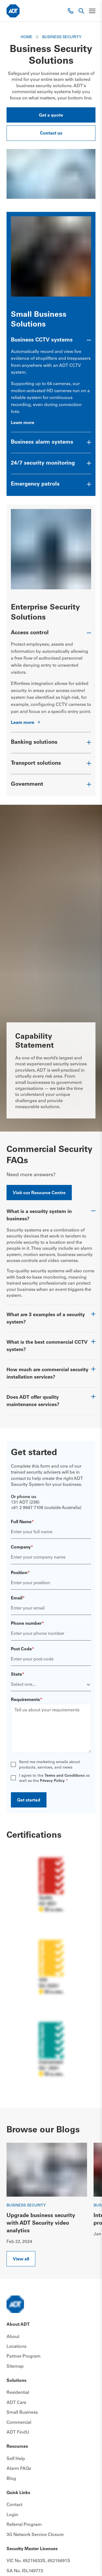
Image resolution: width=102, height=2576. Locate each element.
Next (88, 2251)
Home (26, 37)
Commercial (19, 2422)
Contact (14, 2505)
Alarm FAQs (19, 2469)
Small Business (22, 2412)
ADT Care (16, 2402)
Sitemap (15, 2366)
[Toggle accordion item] (51, 343)
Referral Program (24, 2525)
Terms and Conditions (65, 1776)
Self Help (16, 2458)
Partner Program (24, 2356)
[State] (51, 1684)
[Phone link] (70, 11)
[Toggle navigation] (92, 11)
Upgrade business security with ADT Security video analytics (41, 2223)
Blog (11, 2478)
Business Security (26, 2205)
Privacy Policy (52, 1781)
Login (12, 2515)
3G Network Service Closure (35, 2534)
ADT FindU (18, 2432)
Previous (80, 2149)
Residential (18, 2393)
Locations (16, 2346)
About (13, 2336)
